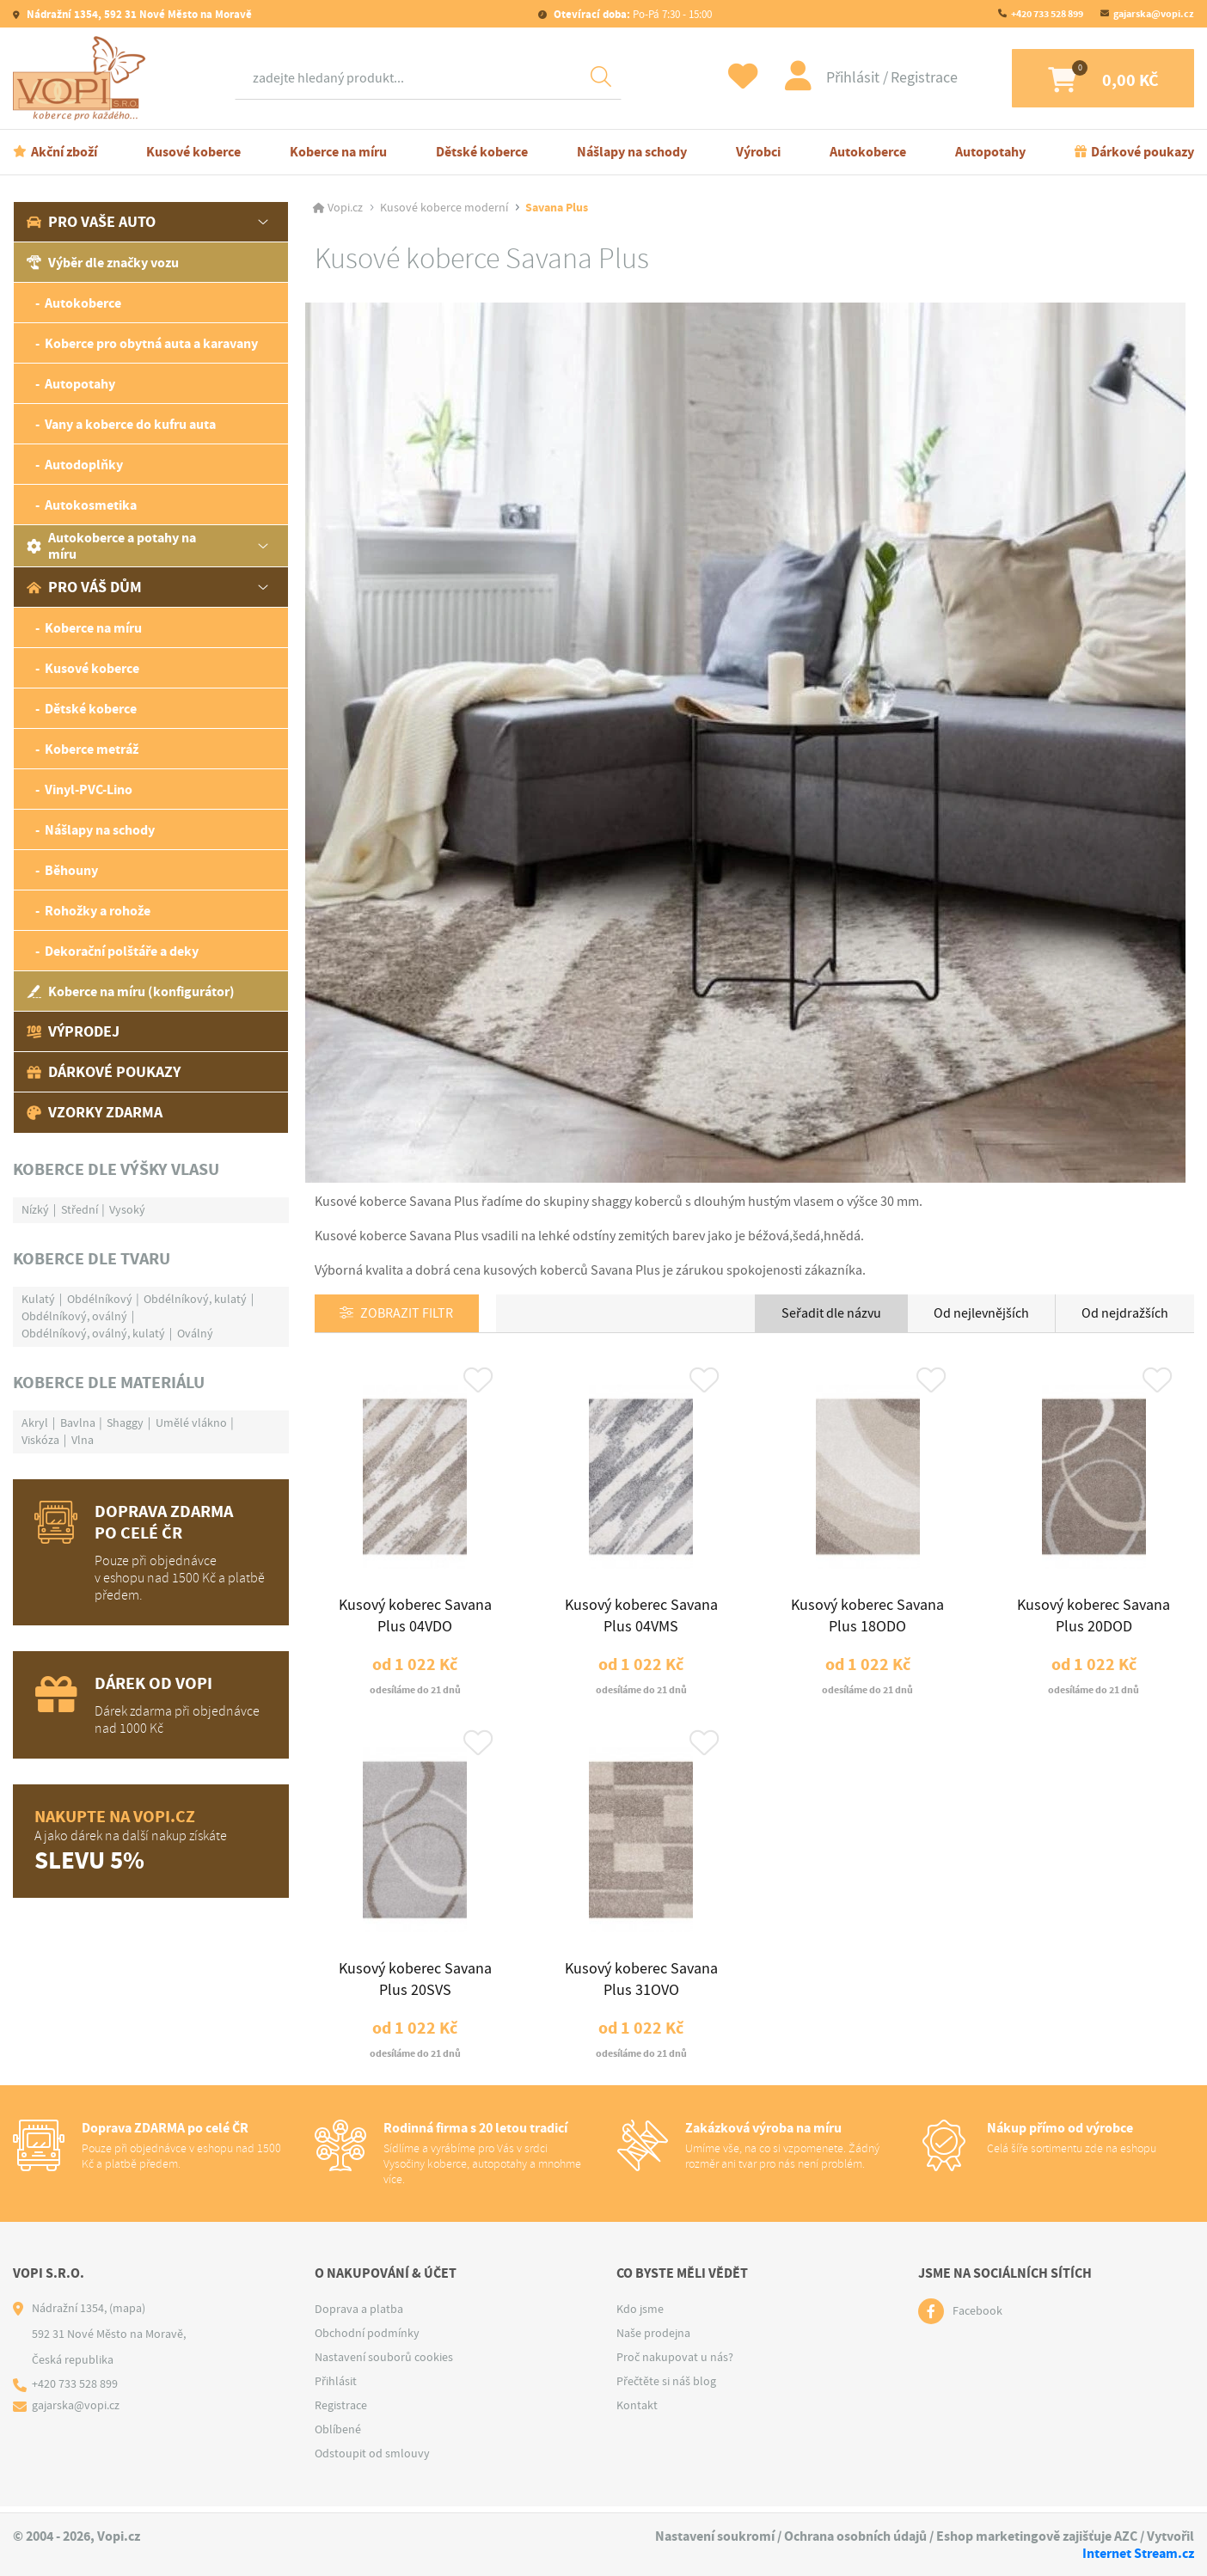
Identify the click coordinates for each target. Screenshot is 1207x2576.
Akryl (34, 1422)
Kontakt (637, 2412)
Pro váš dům (84, 587)
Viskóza (40, 1439)
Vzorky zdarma (94, 1112)
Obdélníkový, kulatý (195, 1298)
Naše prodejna (653, 2339)
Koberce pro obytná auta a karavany (151, 343)
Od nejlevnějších (981, 1313)
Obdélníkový (99, 1298)
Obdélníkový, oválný (74, 1316)
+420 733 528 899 (1047, 14)
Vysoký (127, 1209)
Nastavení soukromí (715, 2537)
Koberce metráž (91, 749)
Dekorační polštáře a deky (122, 951)
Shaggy (125, 1422)
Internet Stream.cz (1138, 2553)
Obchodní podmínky (367, 2339)
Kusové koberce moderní (444, 208)
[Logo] (83, 78)
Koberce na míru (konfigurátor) (131, 991)
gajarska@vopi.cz (1153, 14)
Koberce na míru (338, 152)
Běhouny (71, 870)
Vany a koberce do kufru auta (130, 424)
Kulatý (38, 1298)
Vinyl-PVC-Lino (88, 789)
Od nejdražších (1124, 1313)
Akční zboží (64, 152)
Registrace (911, 78)
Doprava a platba (359, 2315)
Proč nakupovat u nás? (674, 2363)
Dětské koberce (482, 152)
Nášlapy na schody (632, 152)
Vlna (82, 1439)
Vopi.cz (345, 208)
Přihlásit (841, 78)
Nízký (35, 1209)
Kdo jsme (640, 2315)
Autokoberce (868, 152)
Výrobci (758, 152)
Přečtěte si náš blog (666, 2387)
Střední (79, 1209)
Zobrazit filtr (407, 1314)
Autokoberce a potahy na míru (111, 546)
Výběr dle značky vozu (103, 263)
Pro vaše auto (91, 221)
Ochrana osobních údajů (855, 2537)
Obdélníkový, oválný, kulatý (93, 1333)
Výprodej (73, 1031)
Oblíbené (338, 2436)
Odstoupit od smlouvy (372, 2460)
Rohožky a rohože (97, 911)
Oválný (195, 1333)
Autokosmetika (91, 505)
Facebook (977, 2318)
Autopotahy (990, 152)
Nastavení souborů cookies (384, 2363)
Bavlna (77, 1422)
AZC (1125, 2537)
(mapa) (127, 2314)
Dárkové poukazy (1142, 152)
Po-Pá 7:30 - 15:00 (631, 14)
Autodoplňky (84, 465)
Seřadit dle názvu (831, 1313)
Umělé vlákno (191, 1422)
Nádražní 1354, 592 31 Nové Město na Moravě (138, 14)
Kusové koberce (193, 152)
